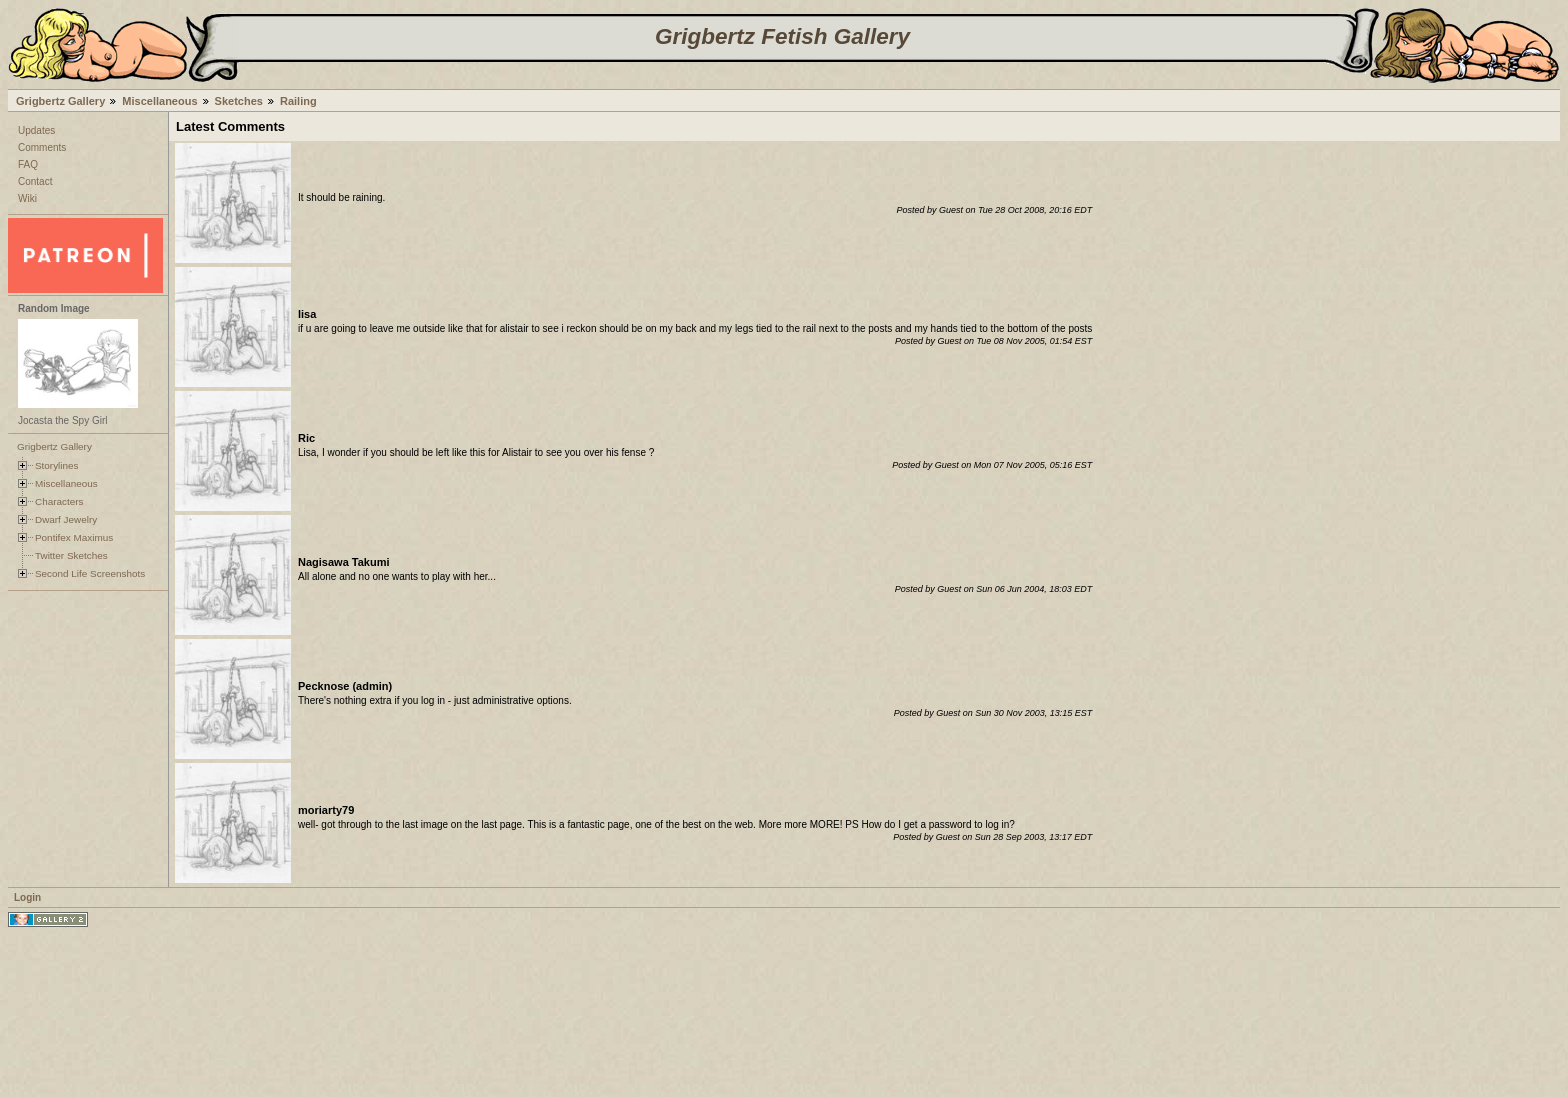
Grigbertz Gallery (60, 101)
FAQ (28, 164)
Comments (42, 147)
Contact (35, 181)
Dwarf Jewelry (66, 519)
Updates (36, 130)
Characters (59, 501)
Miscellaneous (159, 101)
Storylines (57, 465)
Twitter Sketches (71, 555)
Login (27, 897)
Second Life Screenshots (90, 573)
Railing (298, 101)
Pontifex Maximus (74, 537)
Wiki (27, 198)
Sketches (239, 101)
